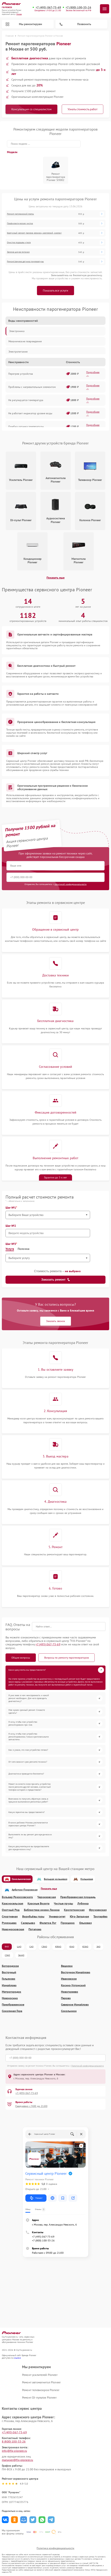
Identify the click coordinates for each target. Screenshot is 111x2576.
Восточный (9, 1972)
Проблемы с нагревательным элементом (32, 387)
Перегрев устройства (20, 373)
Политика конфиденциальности (55, 2548)
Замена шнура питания (18, 252)
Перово (66, 1998)
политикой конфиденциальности (70, 884)
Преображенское (13, 2004)
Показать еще (55, 577)
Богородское (10, 1966)
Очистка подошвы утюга (19, 242)
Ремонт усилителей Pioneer (40, 2375)
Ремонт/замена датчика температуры (25, 261)
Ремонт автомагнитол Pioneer (41, 2382)
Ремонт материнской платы (20, 214)
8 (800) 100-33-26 (14, 2441)
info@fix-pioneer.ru (14, 2451)
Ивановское (69, 1978)
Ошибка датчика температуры (26, 426)
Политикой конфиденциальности (87, 2065)
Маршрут (35, 2198)
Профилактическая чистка (20, 223)
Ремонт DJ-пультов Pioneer (39, 2397)
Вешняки (67, 1966)
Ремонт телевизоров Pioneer (40, 2390)
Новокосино (10, 1998)
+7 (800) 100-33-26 (78, 7)
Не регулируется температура (25, 400)
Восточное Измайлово (75, 1972)
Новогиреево (69, 1991)
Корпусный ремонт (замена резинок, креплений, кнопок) (34, 233)
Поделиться (5, 2519)
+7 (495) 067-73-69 (48, 7)
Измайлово (9, 1985)
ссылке (17, 2357)
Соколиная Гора (12, 2011)
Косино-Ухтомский (73, 1985)
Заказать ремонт (55, 1279)
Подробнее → (92, 374)
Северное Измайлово (75, 2004)
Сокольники (69, 2011)
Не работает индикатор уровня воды (30, 413)
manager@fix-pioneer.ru (17, 2460)
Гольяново (8, 1978)
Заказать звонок (55, 1321)
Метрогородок (11, 1991)
